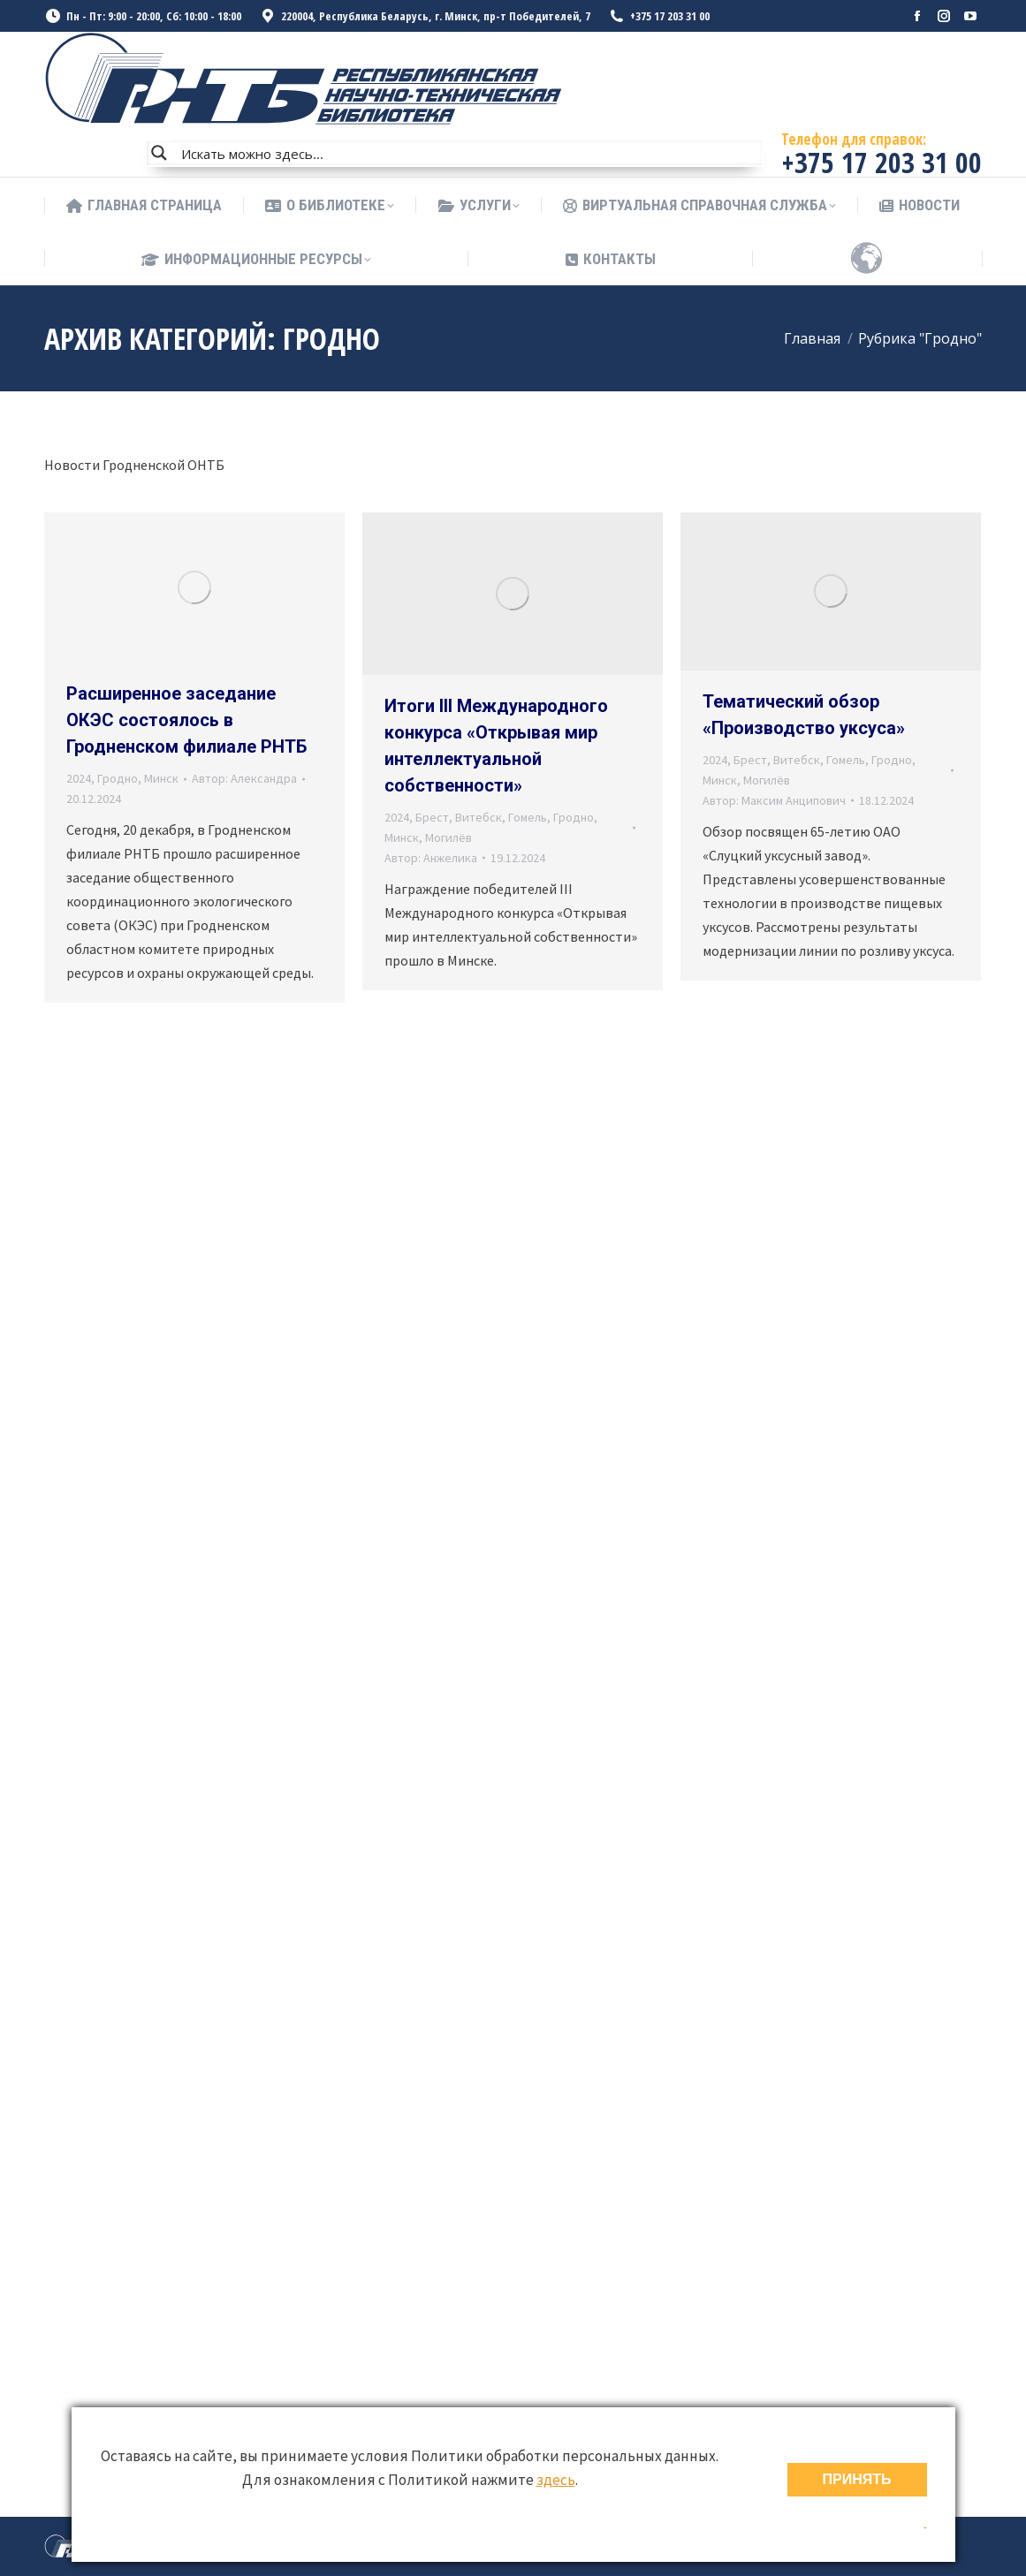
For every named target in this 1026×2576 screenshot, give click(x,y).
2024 (78, 778)
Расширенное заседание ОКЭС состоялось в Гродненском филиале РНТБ (186, 720)
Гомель (527, 817)
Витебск (478, 817)
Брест (432, 817)
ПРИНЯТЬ (857, 2479)
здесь (555, 2479)
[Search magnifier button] (159, 152)
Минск (161, 778)
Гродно (117, 778)
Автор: (244, 778)
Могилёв (448, 837)
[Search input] (467, 153)
